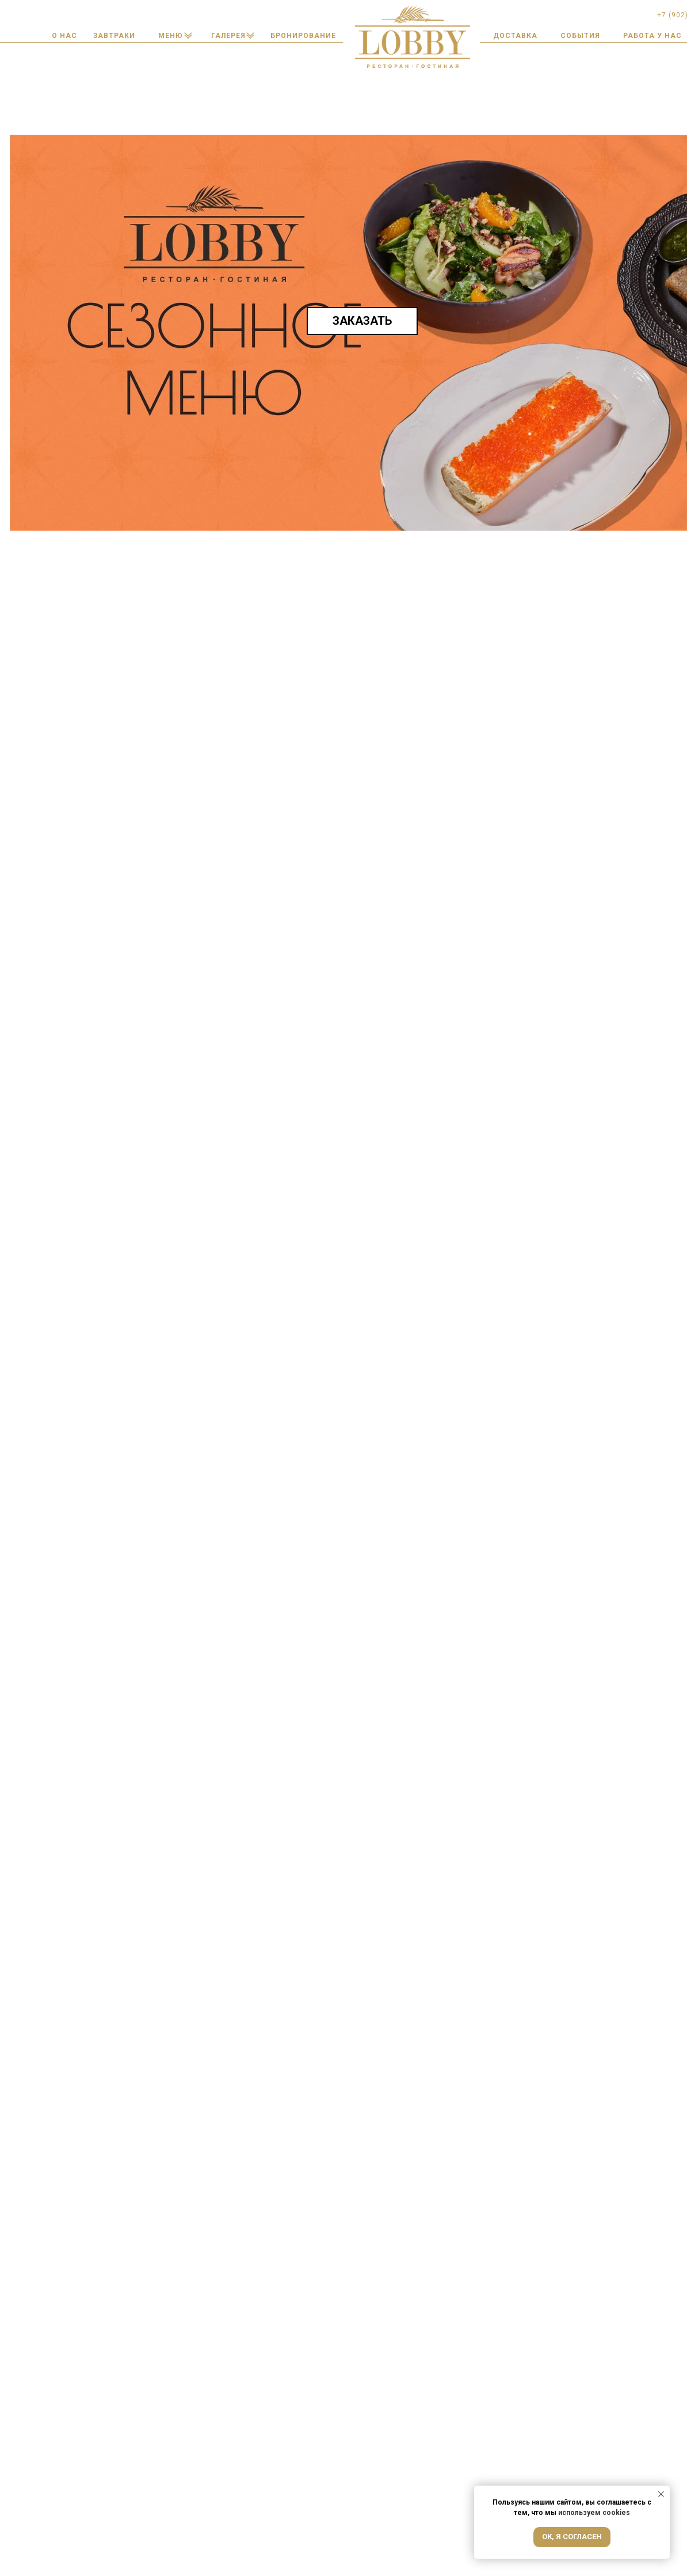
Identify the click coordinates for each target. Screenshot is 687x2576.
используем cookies (594, 2513)
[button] (303, 35)
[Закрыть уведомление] (661, 2494)
